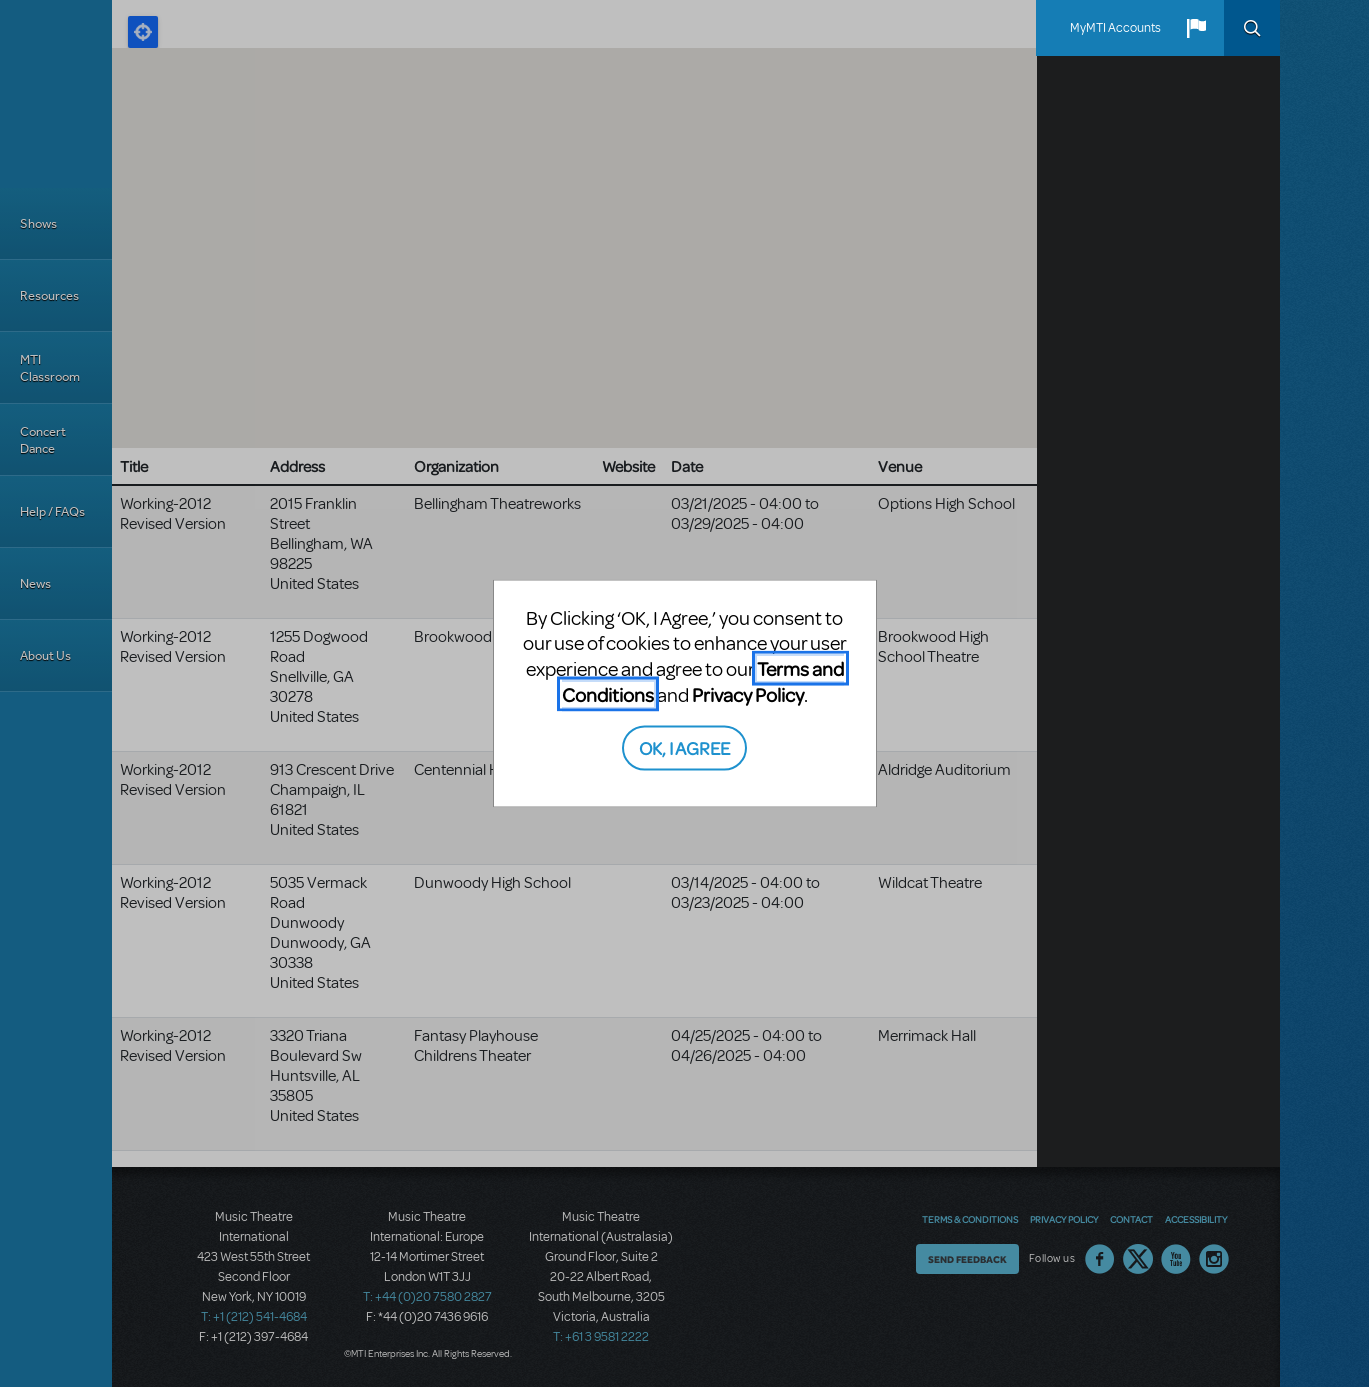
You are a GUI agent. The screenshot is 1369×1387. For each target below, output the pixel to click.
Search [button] (1252, 28)
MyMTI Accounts (1115, 28)
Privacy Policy (748, 693)
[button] (1196, 28)
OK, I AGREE (684, 747)
